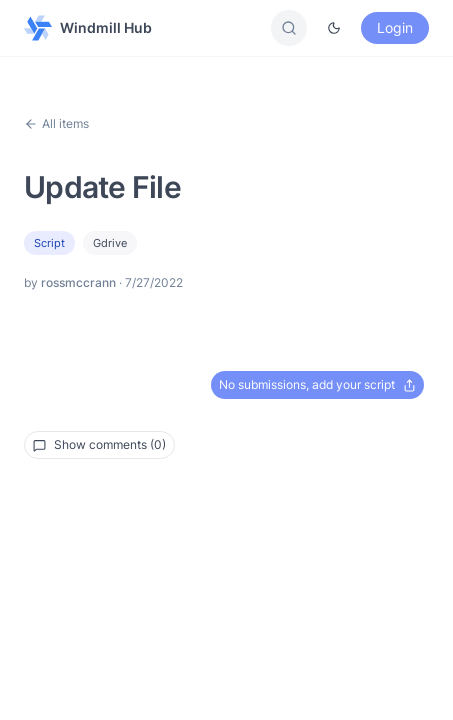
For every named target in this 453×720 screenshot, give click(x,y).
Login (395, 27)
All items (56, 123)
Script (49, 243)
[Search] (289, 28)
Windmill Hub (88, 28)
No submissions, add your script (317, 384)
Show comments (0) (99, 444)
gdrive (110, 243)
